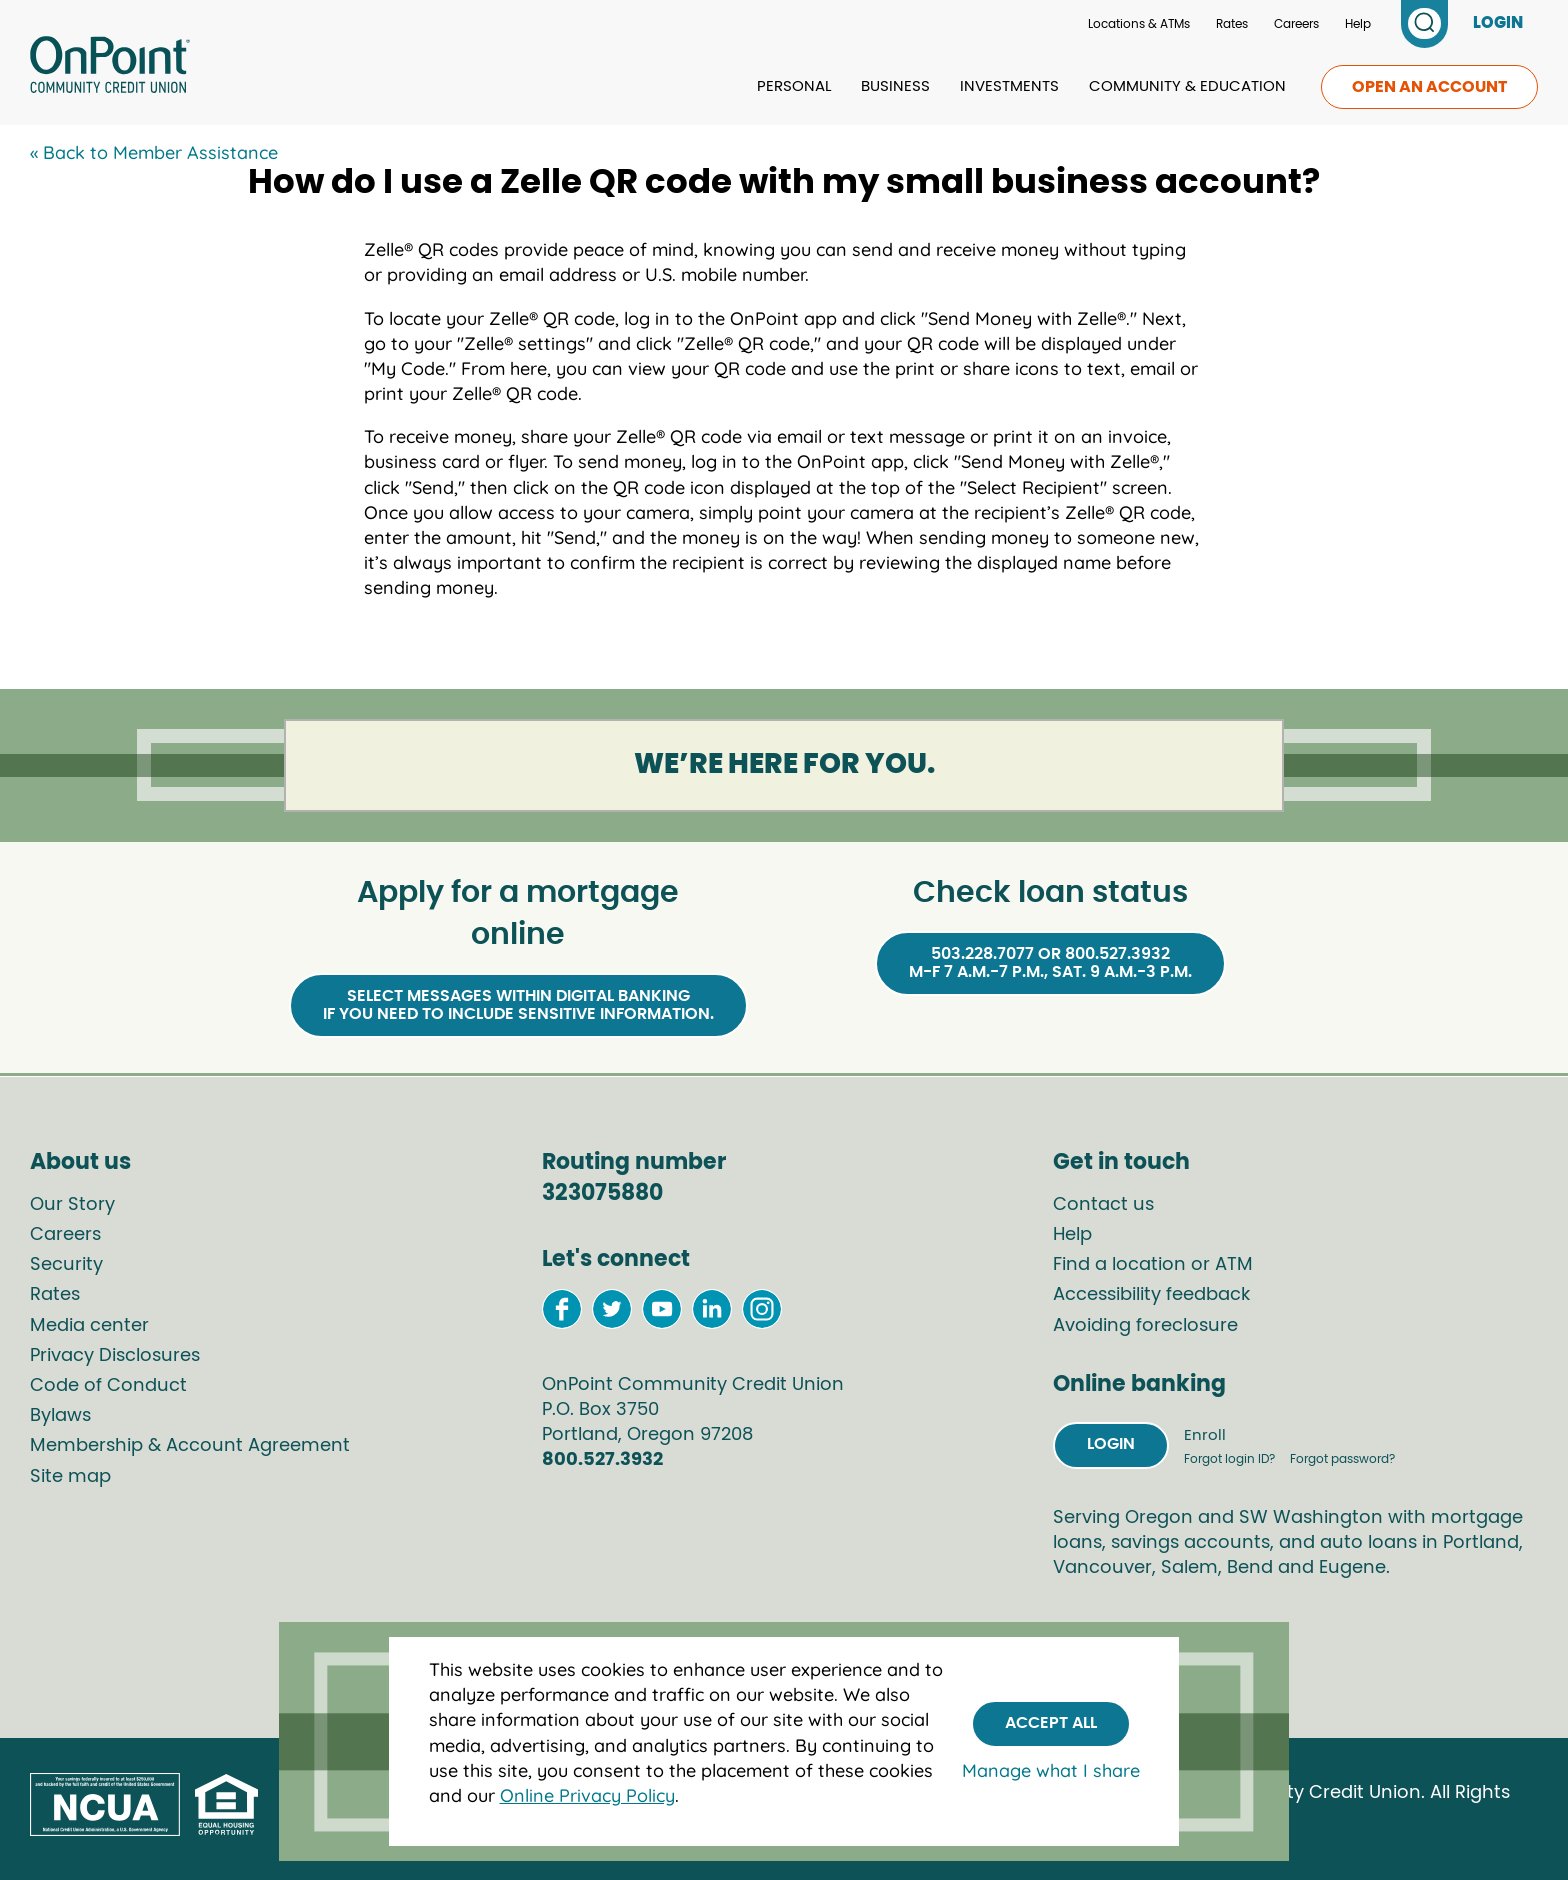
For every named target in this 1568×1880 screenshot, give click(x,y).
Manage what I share (1051, 1770)
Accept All (1051, 1723)
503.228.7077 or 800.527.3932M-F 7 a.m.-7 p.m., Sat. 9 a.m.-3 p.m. (1050, 963)
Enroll (1205, 1435)
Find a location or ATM (1153, 1265)
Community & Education (1187, 86)
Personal (794, 86)
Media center (89, 1326)
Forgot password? (1342, 1459)
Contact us (1103, 1205)
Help (1358, 24)
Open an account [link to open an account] (1429, 87)
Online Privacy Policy (587, 1795)
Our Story (72, 1205)
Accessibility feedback (1151, 1295)
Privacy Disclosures (115, 1356)
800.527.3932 (602, 1460)
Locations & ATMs (1139, 24)
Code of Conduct (108, 1386)
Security (66, 1265)
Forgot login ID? (1231, 1459)
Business (895, 86)
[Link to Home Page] (110, 68)
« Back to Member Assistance (154, 152)
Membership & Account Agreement (190, 1446)
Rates (1232, 24)
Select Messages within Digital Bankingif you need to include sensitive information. (518, 1005)
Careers (1296, 24)
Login (1111, 1444)
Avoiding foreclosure (1145, 1326)
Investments (1009, 86)
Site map (70, 1477)
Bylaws (60, 1416)
